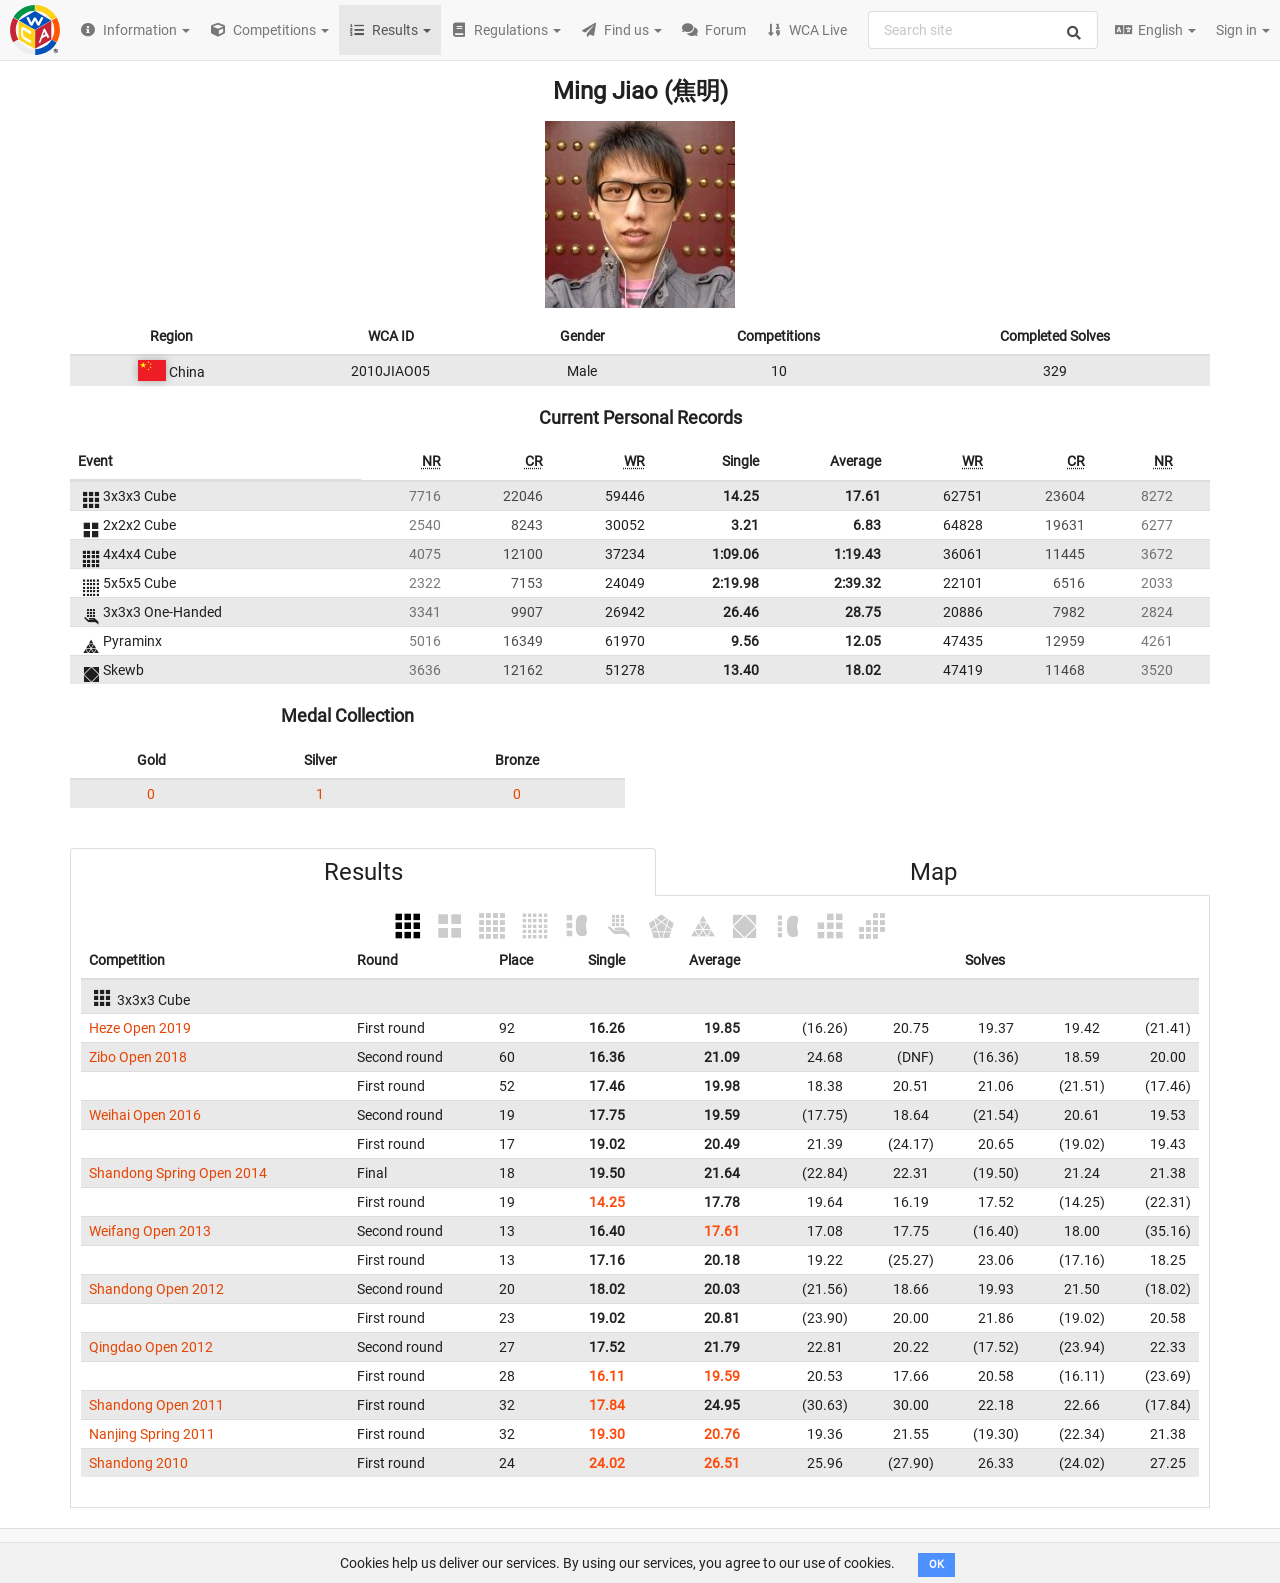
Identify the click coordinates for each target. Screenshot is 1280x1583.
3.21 (745, 525)
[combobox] (983, 30)
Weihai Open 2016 (145, 1115)
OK (936, 1564)
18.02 (863, 670)
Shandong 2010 (138, 1463)
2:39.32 (857, 583)
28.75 (863, 612)
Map (933, 872)
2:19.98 (735, 583)
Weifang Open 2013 (150, 1231)
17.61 (863, 496)
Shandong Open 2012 (156, 1289)
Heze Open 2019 (140, 1028)
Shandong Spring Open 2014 (178, 1173)
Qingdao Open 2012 (151, 1347)
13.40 (741, 670)
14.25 (741, 496)
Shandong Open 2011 (156, 1405)
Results (363, 872)
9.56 (745, 641)
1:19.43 (857, 554)
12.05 (863, 641)
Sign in (1243, 30)
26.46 (741, 612)
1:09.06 (735, 554)
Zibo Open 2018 (138, 1057)
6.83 (867, 525)
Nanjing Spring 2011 (152, 1434)
